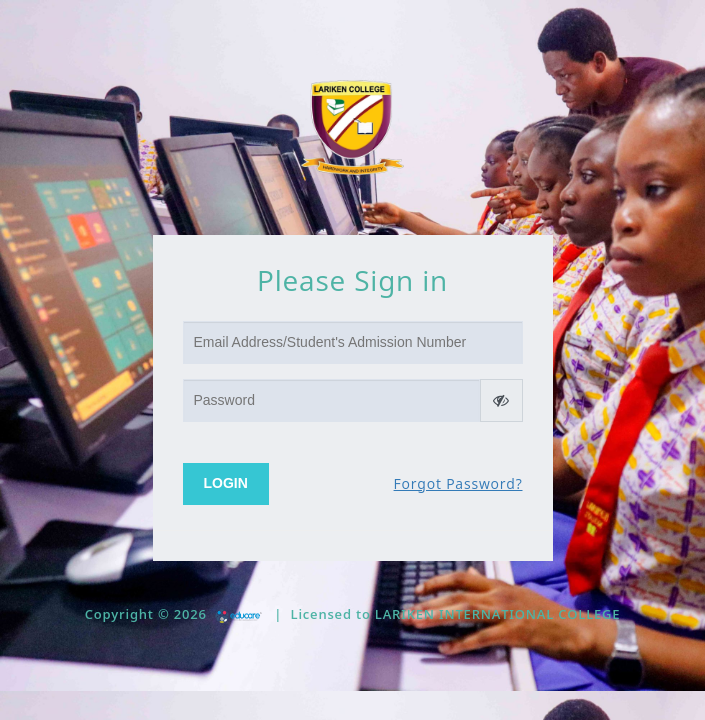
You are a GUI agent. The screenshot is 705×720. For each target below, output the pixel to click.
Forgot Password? (458, 483)
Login (226, 483)
